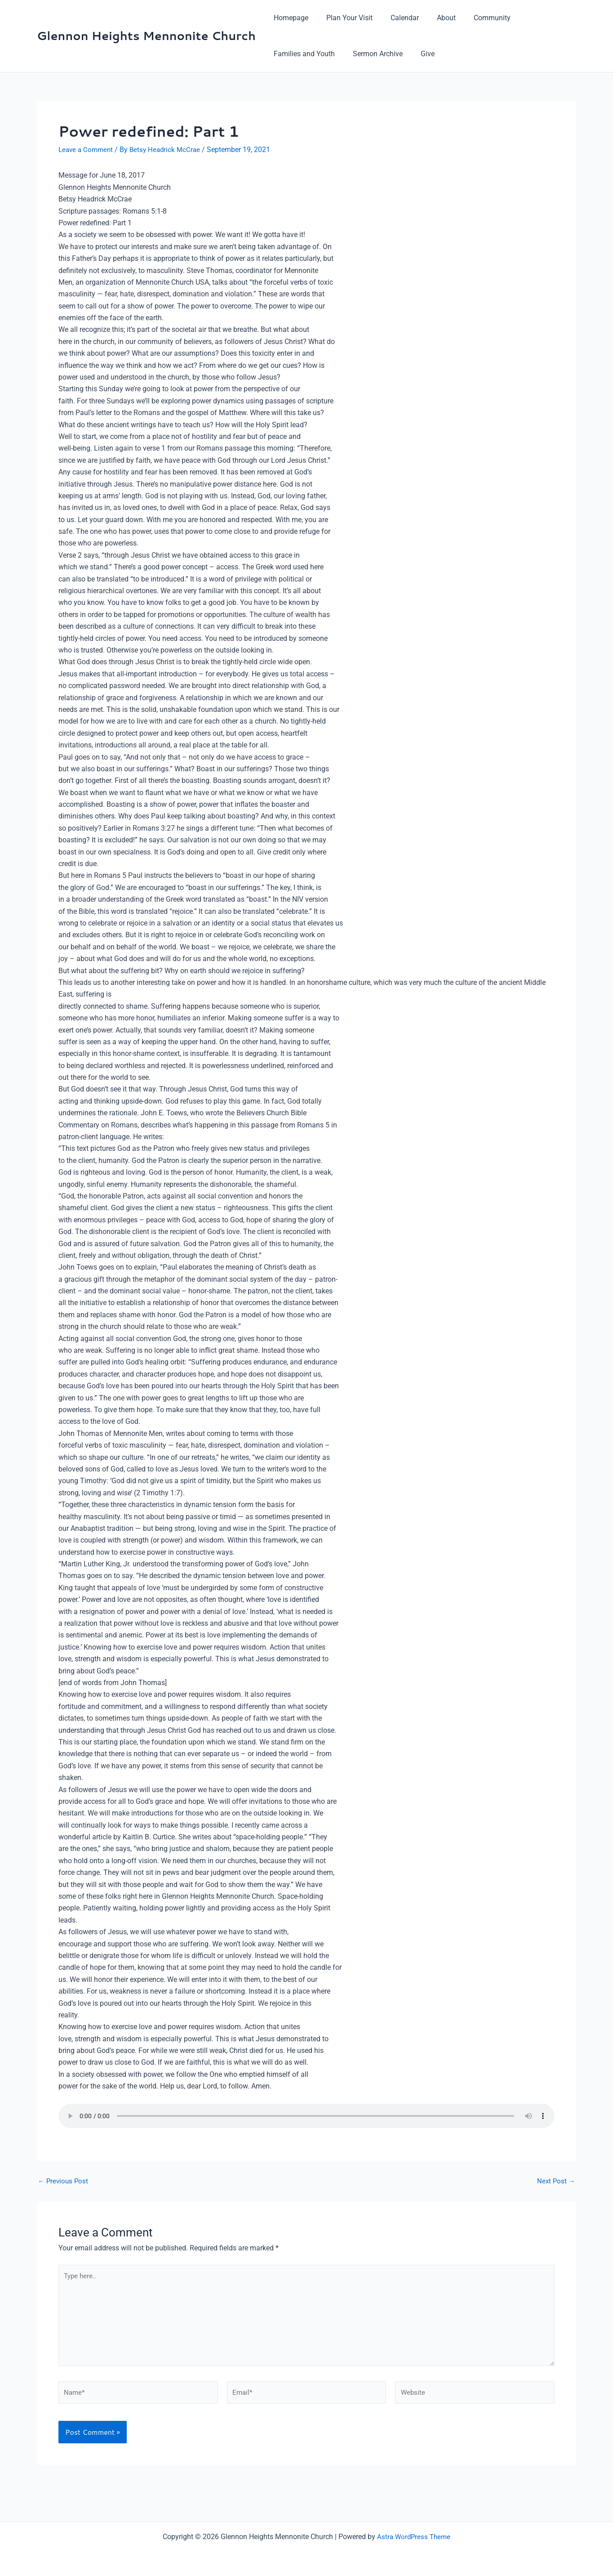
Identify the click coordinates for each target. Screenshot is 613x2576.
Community (476, 17)
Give (419, 53)
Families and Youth (302, 53)
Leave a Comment (87, 149)
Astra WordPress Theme (414, 2536)
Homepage (289, 17)
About (433, 17)
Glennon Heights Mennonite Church (146, 35)
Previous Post (64, 2180)
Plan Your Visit (344, 17)
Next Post (555, 2180)
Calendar (396, 17)
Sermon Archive (372, 53)
